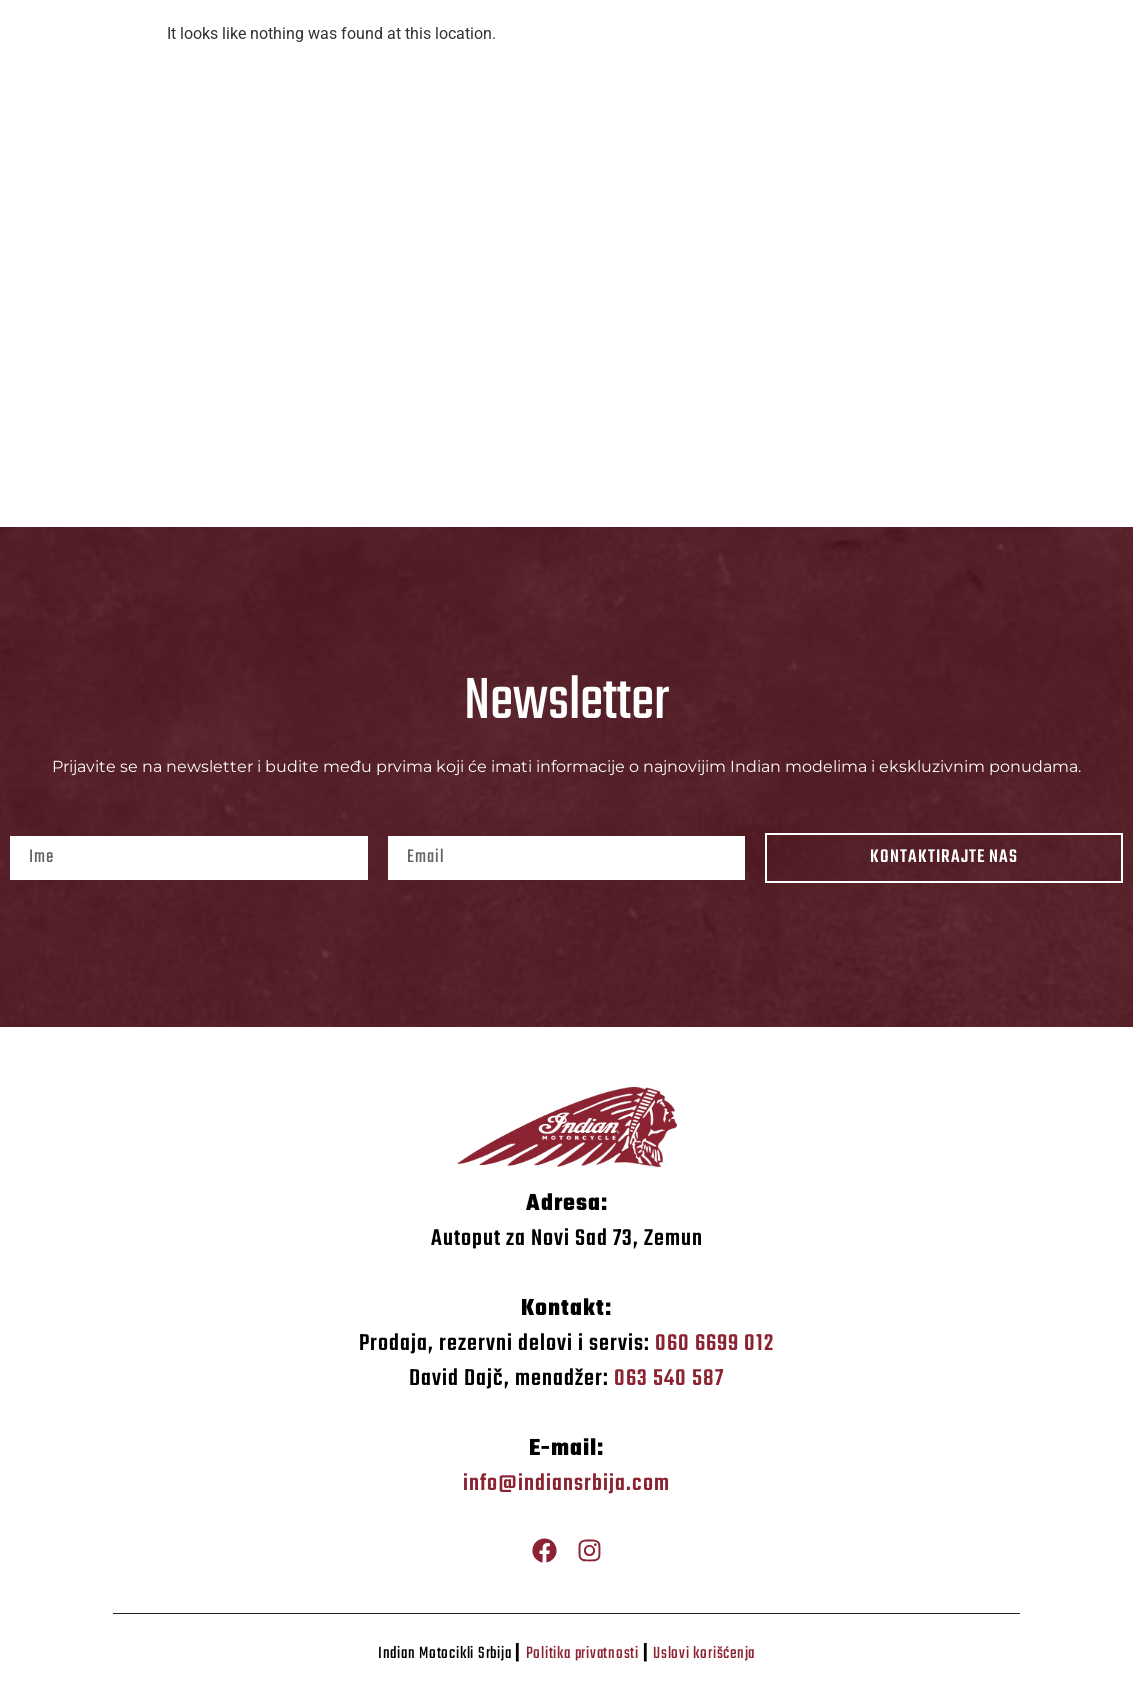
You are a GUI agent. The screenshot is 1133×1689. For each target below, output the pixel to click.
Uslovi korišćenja (704, 1654)
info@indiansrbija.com (566, 1484)
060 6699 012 (714, 1344)
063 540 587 (669, 1379)
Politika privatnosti (582, 1654)
